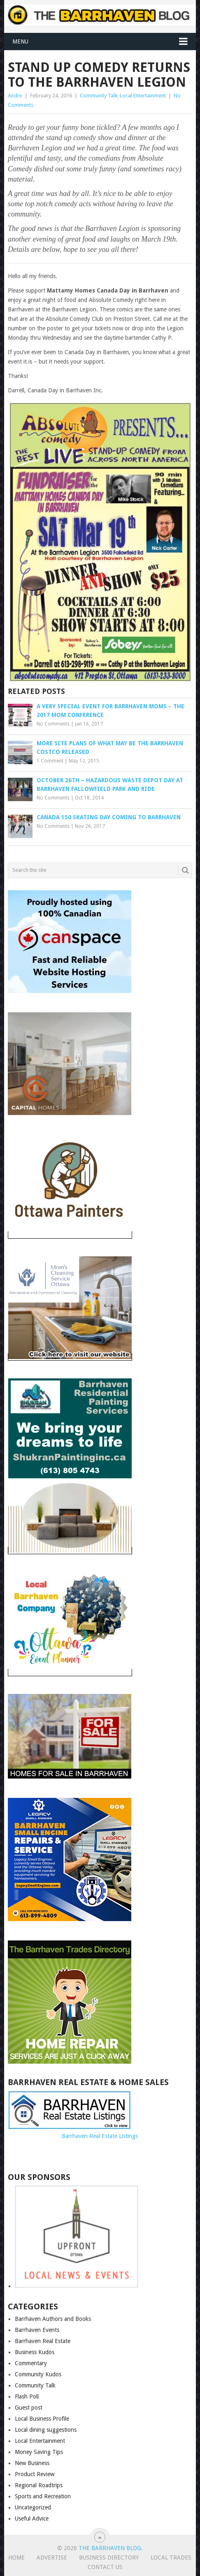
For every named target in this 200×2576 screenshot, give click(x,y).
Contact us (105, 2567)
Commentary (31, 2363)
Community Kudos (38, 2374)
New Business (32, 2463)
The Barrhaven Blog (110, 2548)
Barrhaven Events (37, 2330)
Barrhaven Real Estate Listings (100, 2136)
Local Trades (171, 2557)
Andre (15, 95)
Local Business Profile (42, 2418)
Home (16, 2557)
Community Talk (98, 95)
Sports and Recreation (43, 2496)
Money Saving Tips (39, 2452)
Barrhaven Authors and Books (53, 2319)
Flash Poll (27, 2396)
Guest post (28, 2407)
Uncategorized (33, 2507)
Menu (20, 41)
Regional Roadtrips (39, 2485)
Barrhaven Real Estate (42, 2341)
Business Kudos (34, 2352)
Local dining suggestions (46, 2429)
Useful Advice (32, 2518)
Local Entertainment (143, 95)
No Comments (53, 724)
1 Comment (50, 761)
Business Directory (109, 2557)
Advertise (52, 2557)
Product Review (34, 2474)
